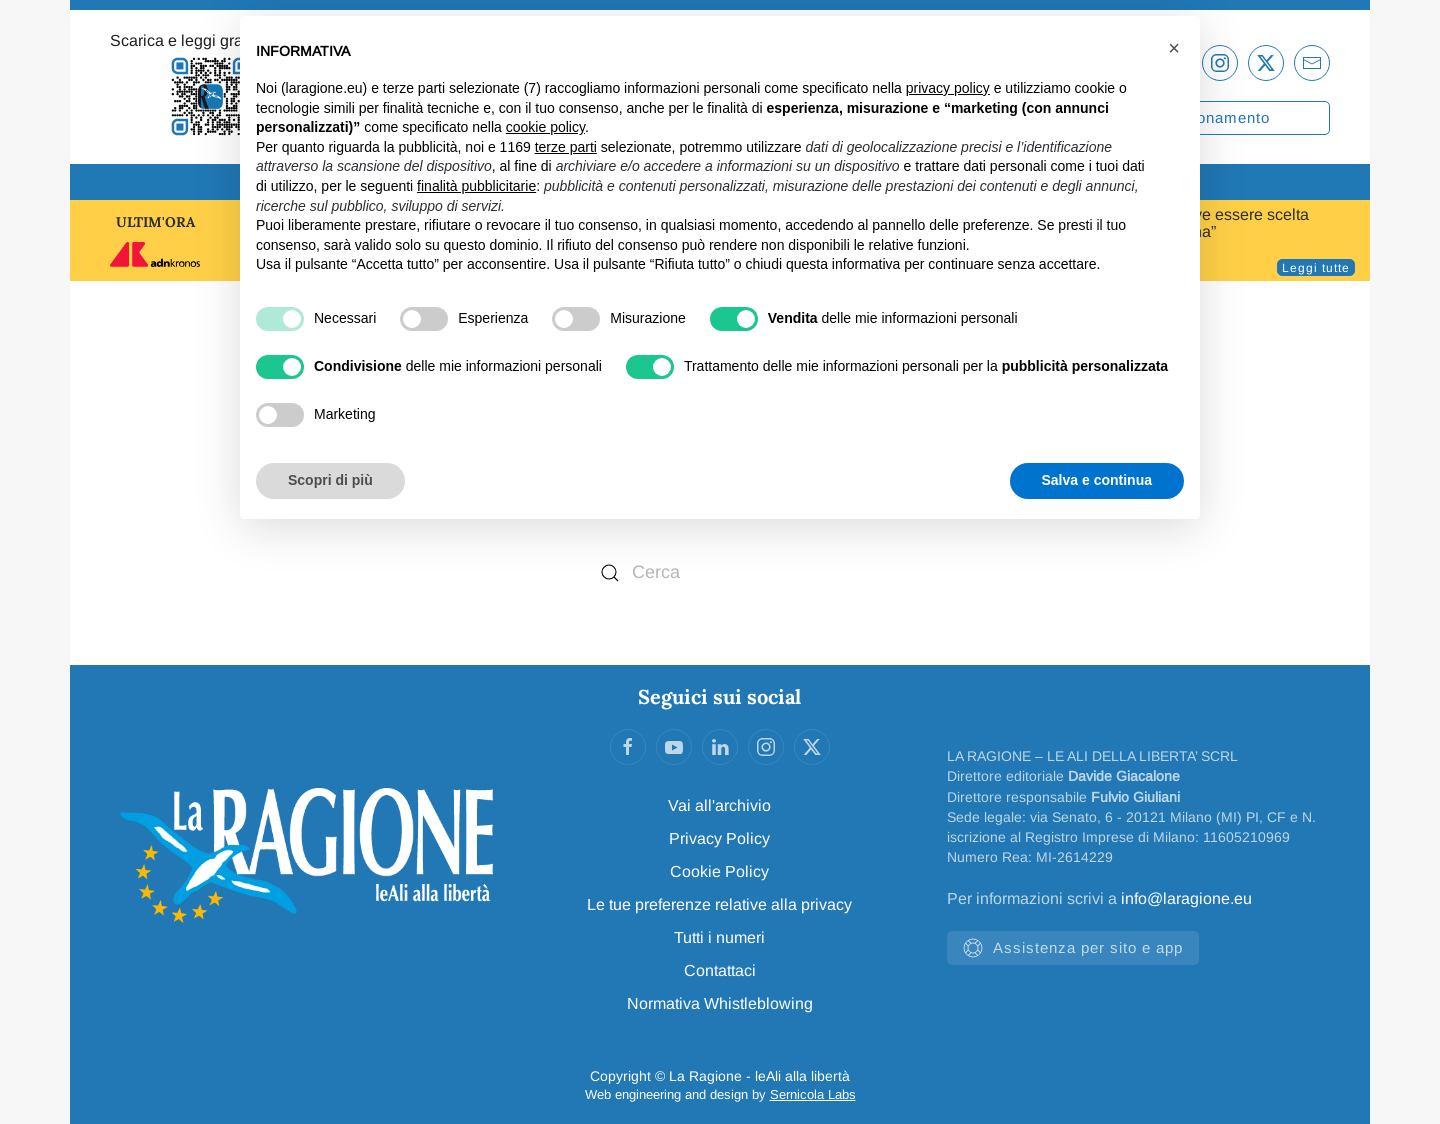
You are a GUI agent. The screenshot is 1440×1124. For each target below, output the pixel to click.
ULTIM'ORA (155, 222)
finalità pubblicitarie (476, 186)
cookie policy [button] (545, 127)
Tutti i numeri (719, 937)
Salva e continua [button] (1097, 480)
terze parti (566, 147)
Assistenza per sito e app (1073, 948)
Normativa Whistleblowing (720, 1003)
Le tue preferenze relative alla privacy (719, 904)
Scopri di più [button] (330, 480)
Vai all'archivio (719, 805)
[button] (1174, 48)
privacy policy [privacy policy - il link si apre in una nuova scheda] (948, 88)
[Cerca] (720, 572)
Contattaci (720, 970)
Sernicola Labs (813, 1094)
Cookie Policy (719, 871)
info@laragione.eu (1186, 898)
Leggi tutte (1316, 268)
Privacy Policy (719, 838)
